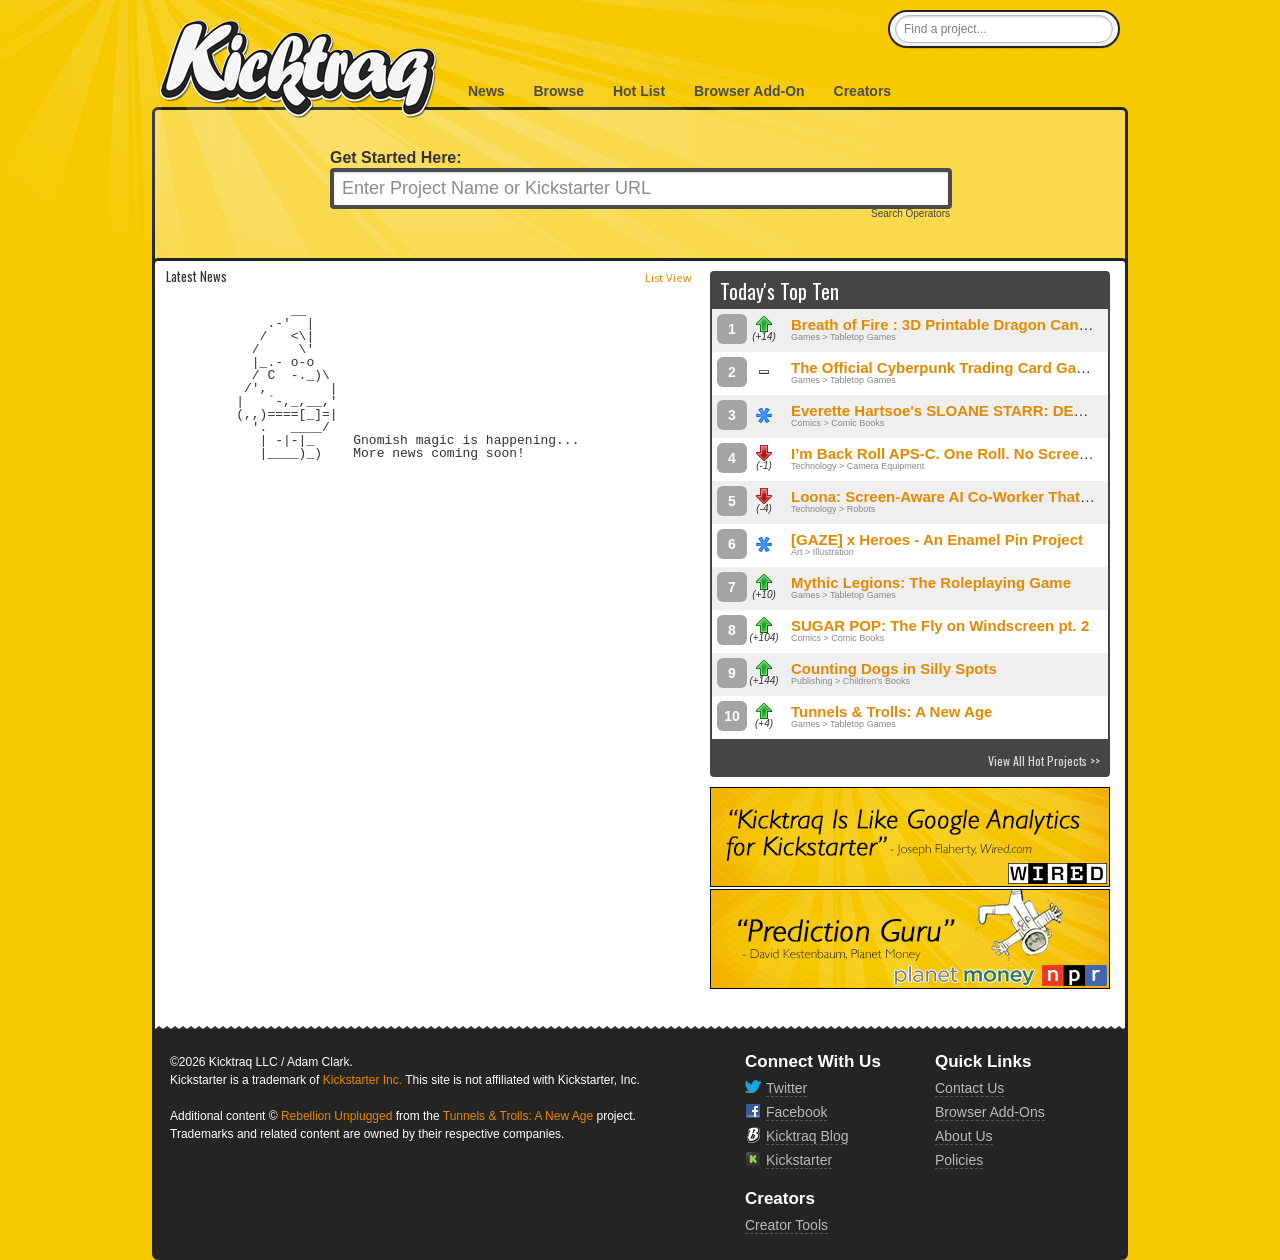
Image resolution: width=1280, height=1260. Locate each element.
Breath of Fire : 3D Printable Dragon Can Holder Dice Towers (1006, 324)
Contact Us (969, 1088)
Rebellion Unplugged (336, 1116)
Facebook (796, 1112)
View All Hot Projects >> (1044, 760)
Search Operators (910, 214)
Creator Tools (786, 1225)
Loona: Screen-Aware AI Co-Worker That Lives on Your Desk (1006, 496)
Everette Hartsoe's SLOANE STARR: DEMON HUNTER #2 (993, 410)
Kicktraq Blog (807, 1136)
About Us (964, 1136)
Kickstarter (799, 1160)
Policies (959, 1160)
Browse (558, 91)
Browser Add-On (749, 91)
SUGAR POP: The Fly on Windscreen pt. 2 (940, 625)
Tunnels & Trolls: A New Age (891, 711)
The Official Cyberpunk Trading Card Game (944, 367)
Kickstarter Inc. (362, 1080)
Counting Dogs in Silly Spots (894, 668)
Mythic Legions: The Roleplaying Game (931, 582)
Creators (863, 91)
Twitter (786, 1088)
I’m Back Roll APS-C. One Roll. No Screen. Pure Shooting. (997, 453)
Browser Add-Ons (990, 1112)
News (486, 91)
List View (668, 277)
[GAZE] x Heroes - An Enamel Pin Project (937, 539)
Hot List (639, 91)
